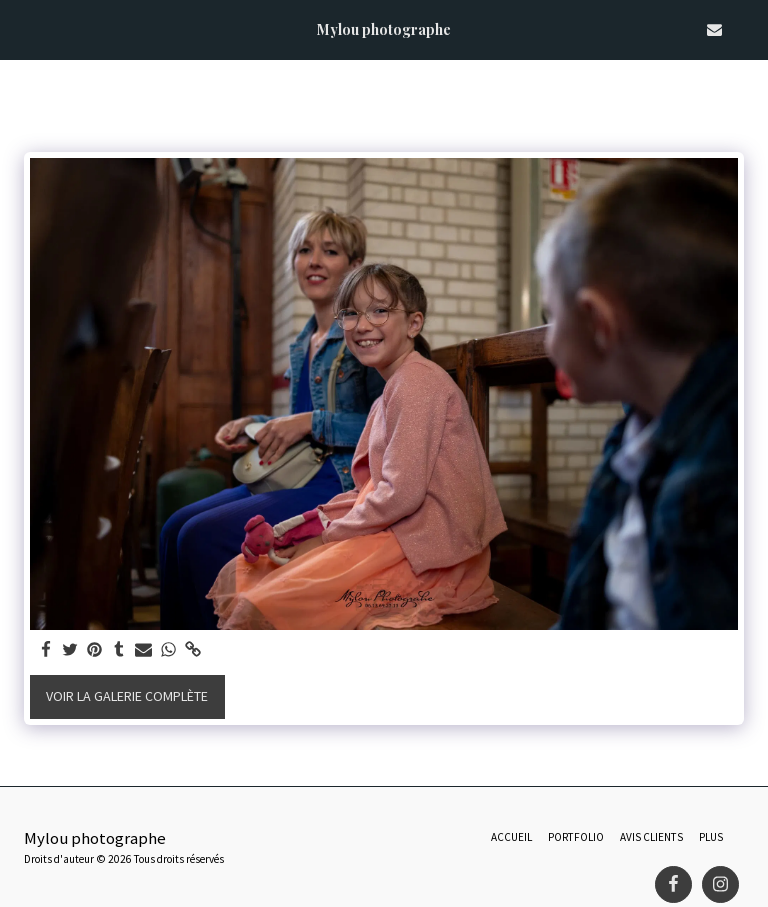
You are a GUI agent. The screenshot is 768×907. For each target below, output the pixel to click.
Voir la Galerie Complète (127, 696)
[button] (22, 28)
